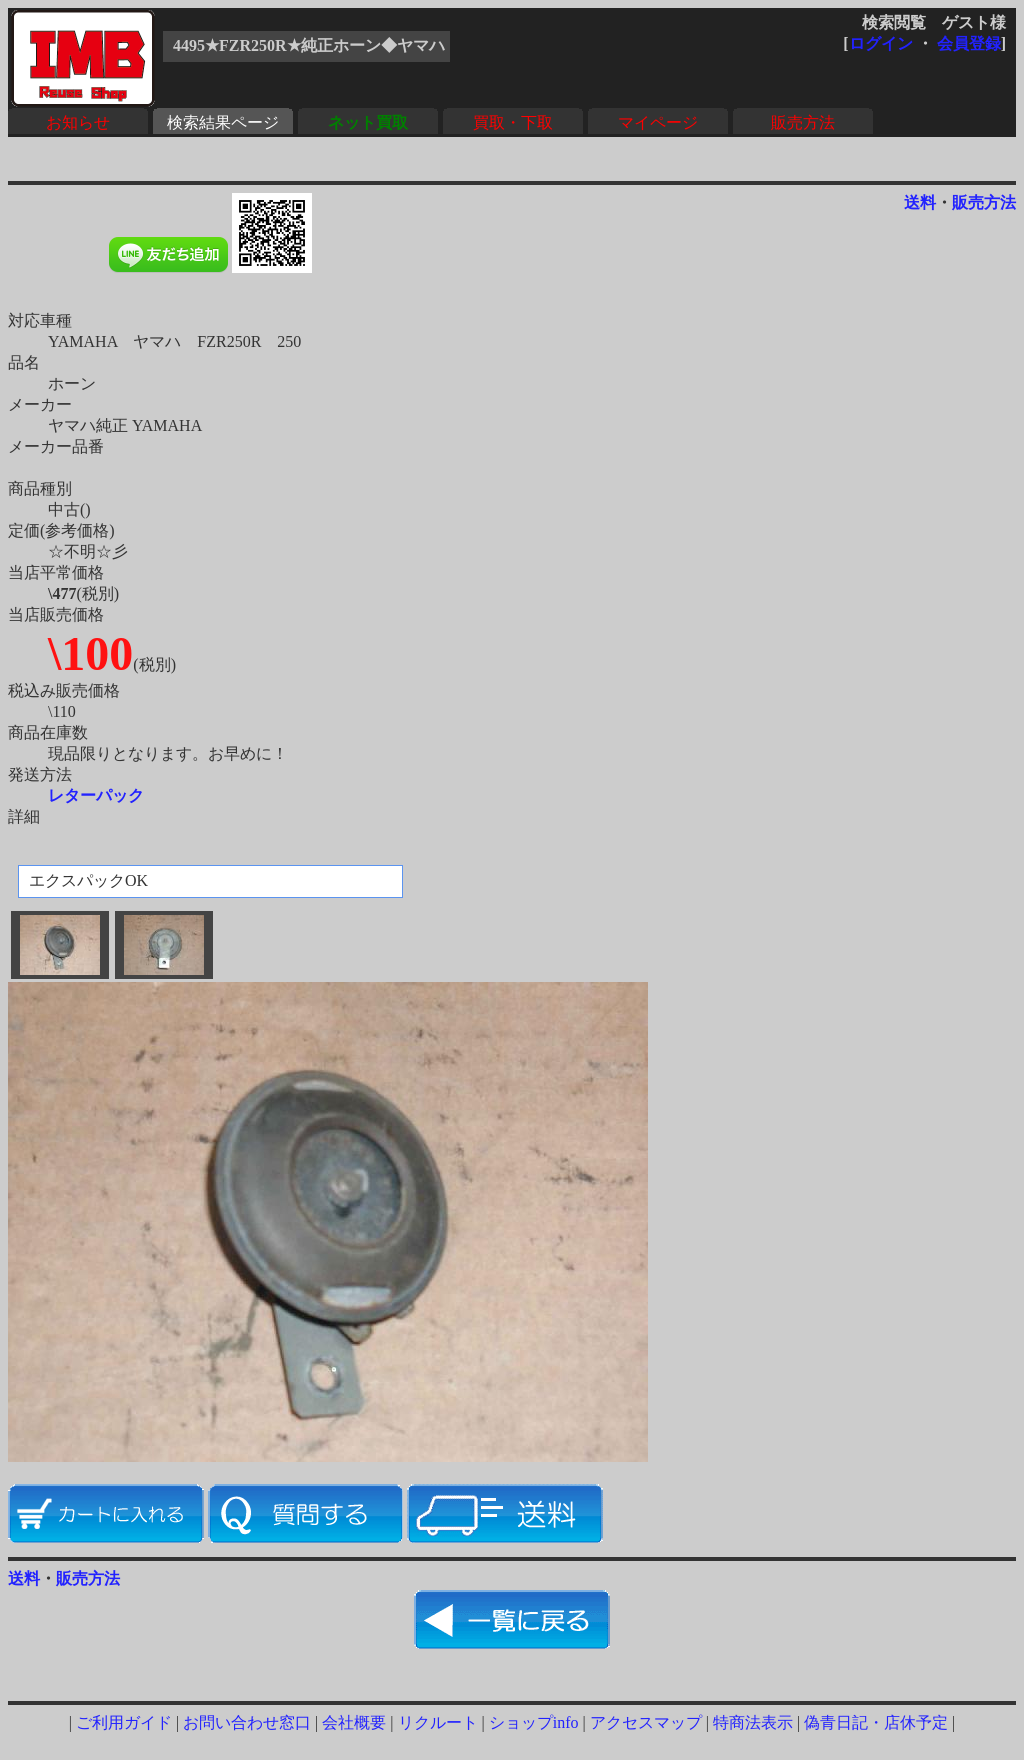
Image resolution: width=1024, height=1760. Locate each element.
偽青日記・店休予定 (876, 1722)
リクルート (438, 1722)
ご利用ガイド (124, 1722)
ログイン (881, 43)
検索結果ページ (223, 122)
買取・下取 (513, 122)
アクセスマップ (646, 1722)
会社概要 (354, 1722)
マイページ (658, 122)
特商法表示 (753, 1722)
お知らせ (78, 122)
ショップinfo (534, 1722)
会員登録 (969, 43)
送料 (920, 202)
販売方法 (803, 122)
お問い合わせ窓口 (247, 1722)
